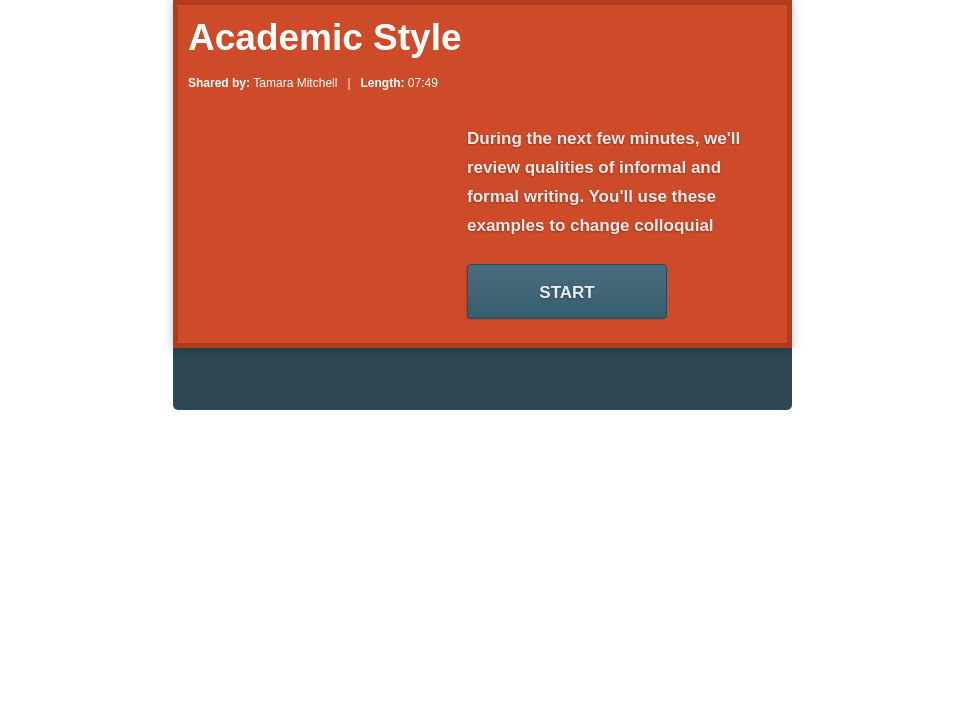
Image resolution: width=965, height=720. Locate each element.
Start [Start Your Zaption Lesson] (566, 292)
